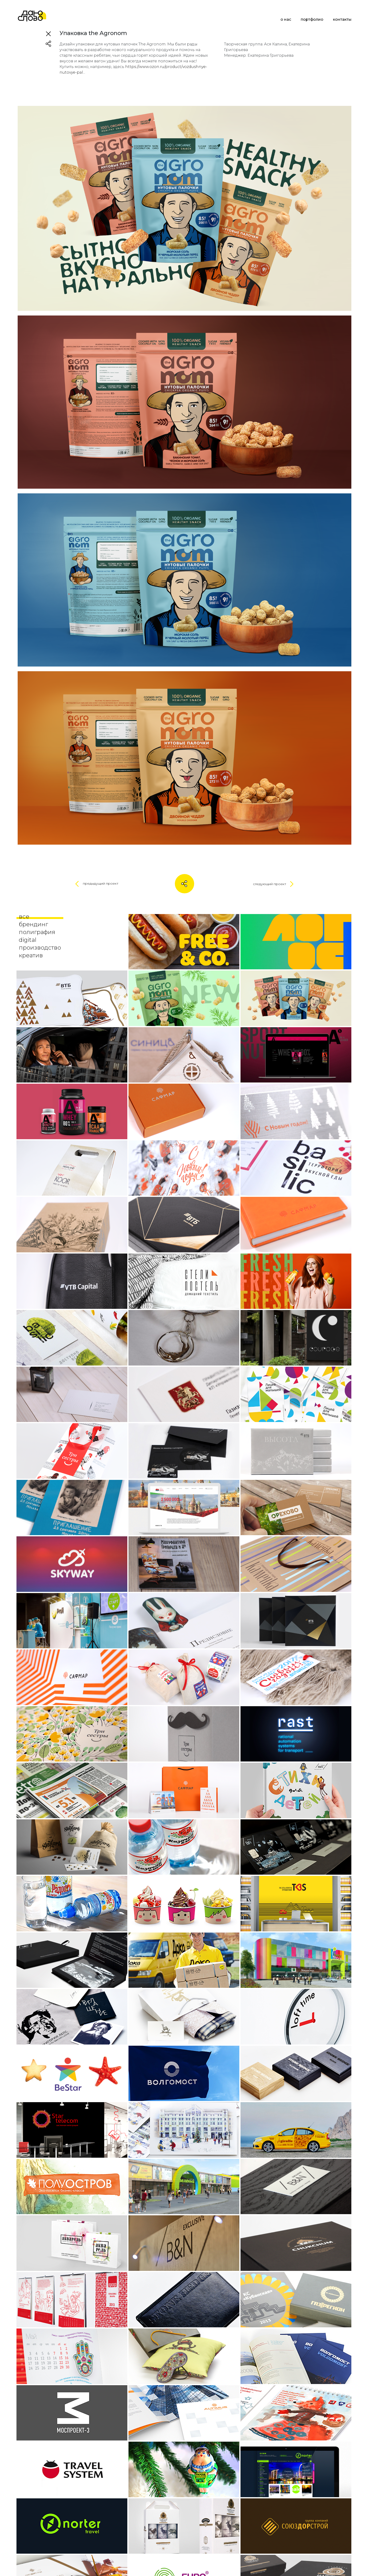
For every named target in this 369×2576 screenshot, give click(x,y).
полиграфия (37, 932)
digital (27, 939)
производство (40, 947)
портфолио (312, 19)
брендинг (33, 924)
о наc (286, 19)
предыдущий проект (100, 883)
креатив (31, 955)
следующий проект (269, 884)
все (24, 916)
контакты (342, 19)
